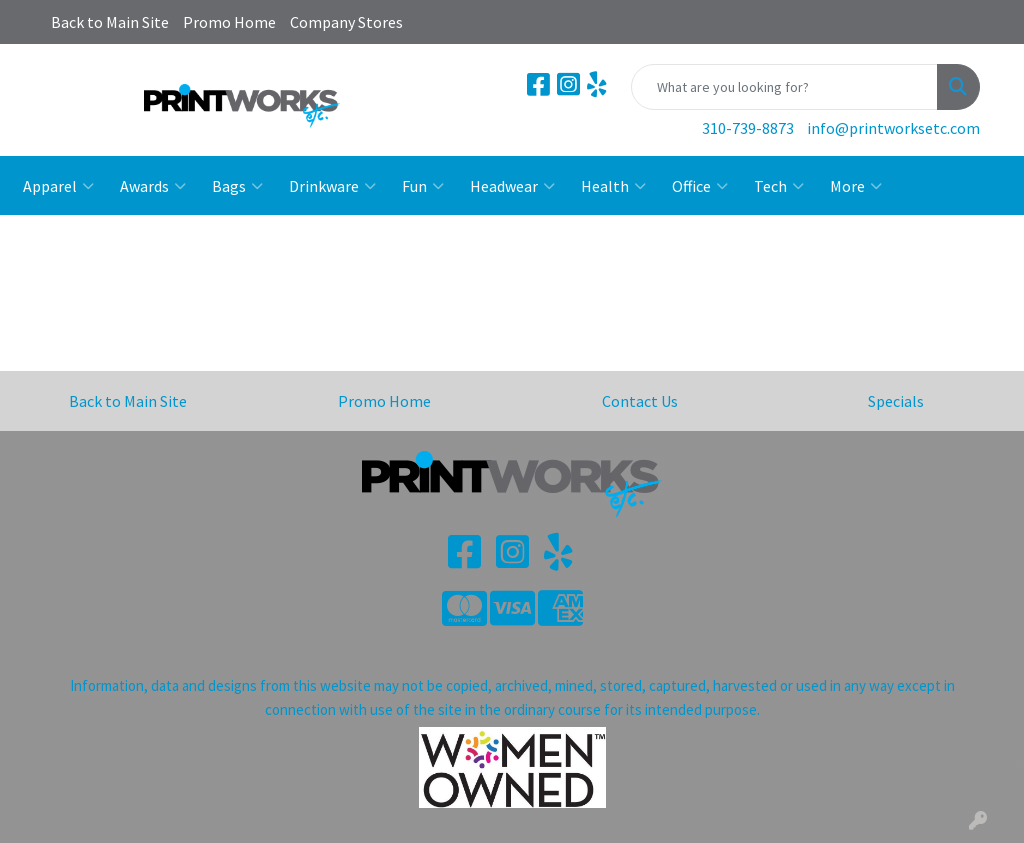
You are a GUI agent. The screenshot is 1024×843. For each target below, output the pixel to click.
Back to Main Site (110, 22)
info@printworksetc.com (893, 128)
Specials (896, 401)
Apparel (58, 186)
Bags (237, 186)
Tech (779, 186)
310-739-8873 (748, 128)
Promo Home (229, 22)
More (856, 186)
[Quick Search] (784, 87)
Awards (153, 186)
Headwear (512, 186)
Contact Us (640, 401)
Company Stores (346, 22)
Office (700, 186)
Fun (423, 186)
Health (613, 186)
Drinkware (332, 186)
